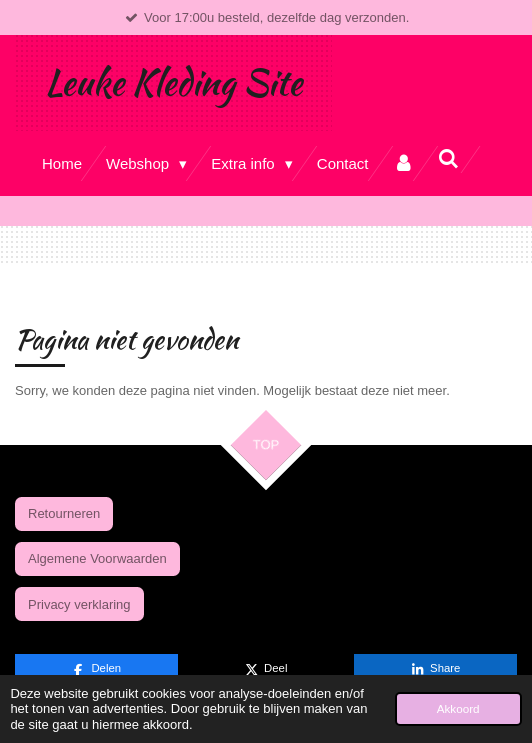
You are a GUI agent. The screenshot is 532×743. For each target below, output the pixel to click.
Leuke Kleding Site (173, 82)
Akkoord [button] (458, 708)
